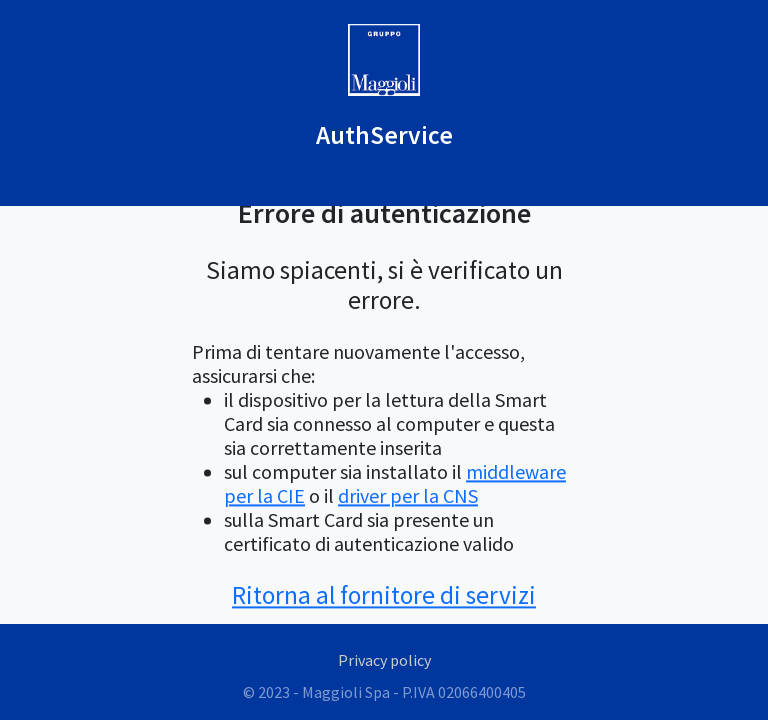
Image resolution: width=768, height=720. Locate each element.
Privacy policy (384, 660)
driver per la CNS (408, 495)
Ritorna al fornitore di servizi (384, 595)
